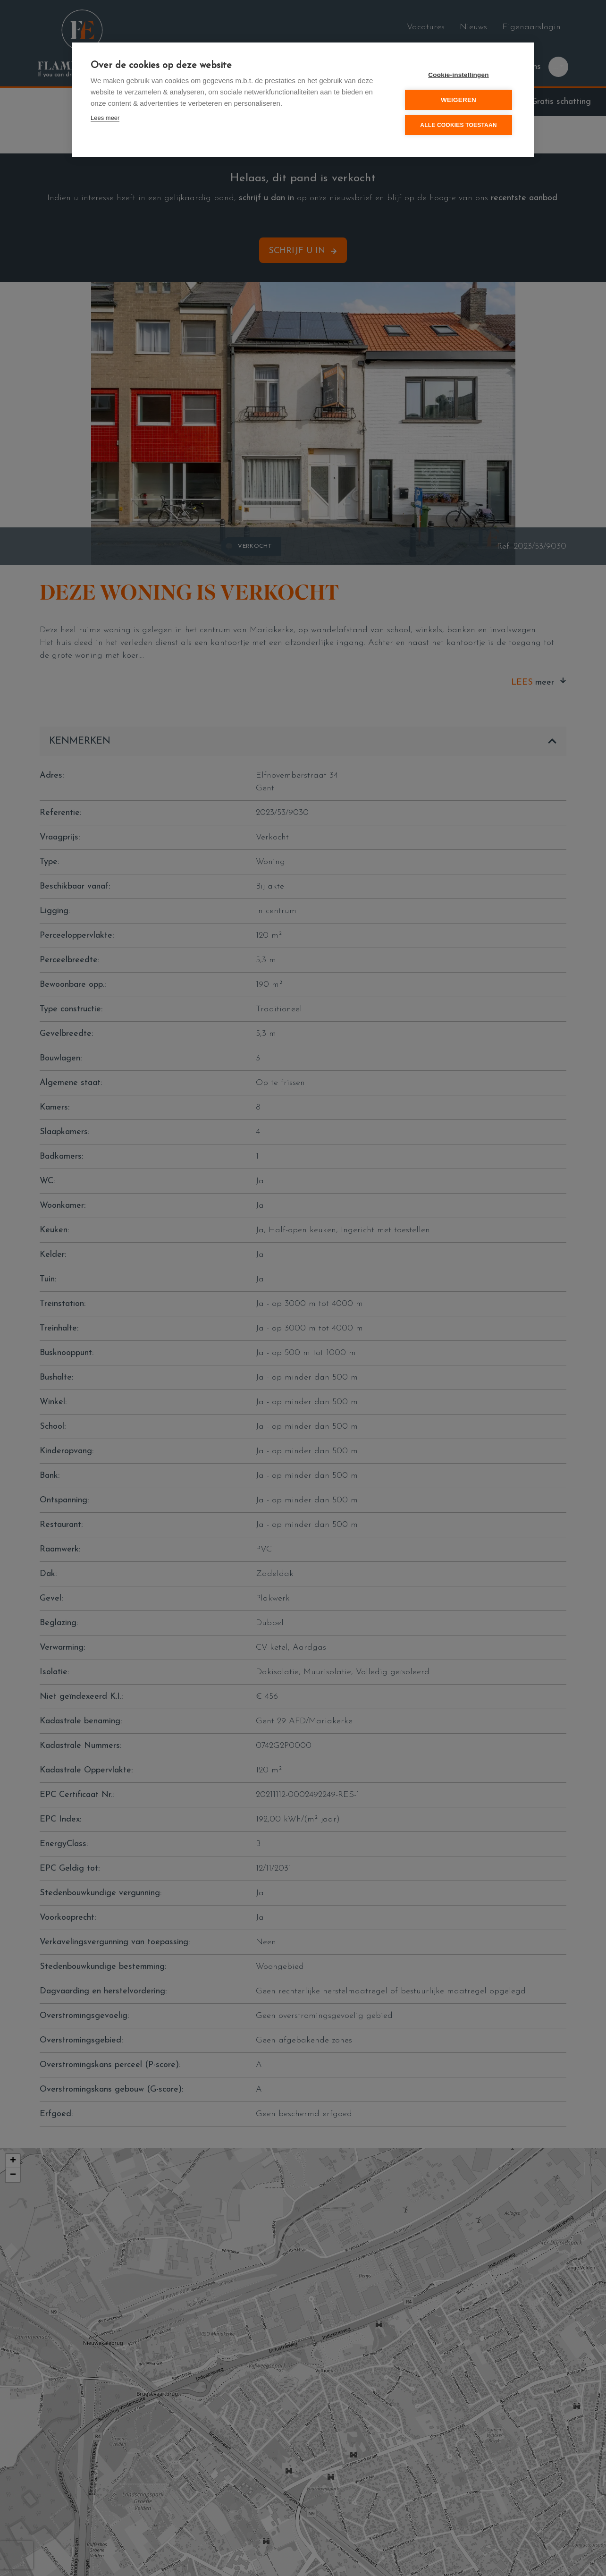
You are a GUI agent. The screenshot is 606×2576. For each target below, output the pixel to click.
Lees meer (105, 117)
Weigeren (458, 99)
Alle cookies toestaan (458, 125)
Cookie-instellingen (458, 74)
